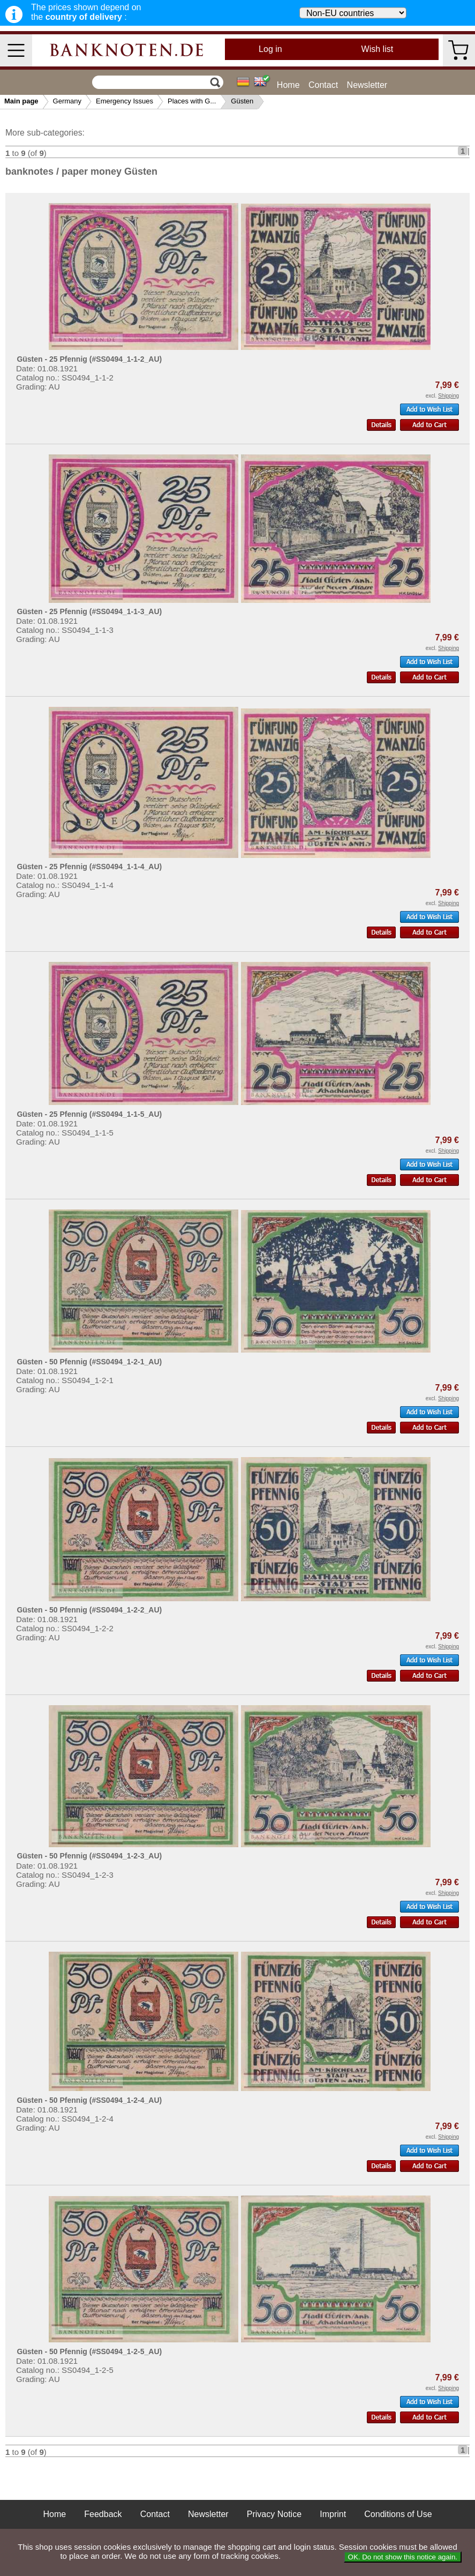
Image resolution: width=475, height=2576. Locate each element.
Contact (323, 84)
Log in (270, 49)
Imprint (333, 2514)
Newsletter (367, 84)
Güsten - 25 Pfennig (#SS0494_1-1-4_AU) (89, 866)
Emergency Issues (124, 101)
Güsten (242, 101)
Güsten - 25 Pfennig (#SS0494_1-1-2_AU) (89, 359)
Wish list (377, 49)
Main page (21, 101)
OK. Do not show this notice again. (402, 2557)
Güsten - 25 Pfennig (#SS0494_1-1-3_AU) (89, 611)
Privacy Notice (274, 2514)
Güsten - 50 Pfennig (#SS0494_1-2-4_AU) (89, 2100)
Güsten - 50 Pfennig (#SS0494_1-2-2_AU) (89, 1610)
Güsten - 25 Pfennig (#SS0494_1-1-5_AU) (89, 1114)
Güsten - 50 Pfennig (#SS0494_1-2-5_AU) (89, 2351)
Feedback (103, 2514)
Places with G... (192, 101)
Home (288, 84)
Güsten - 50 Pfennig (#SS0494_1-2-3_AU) (89, 1855)
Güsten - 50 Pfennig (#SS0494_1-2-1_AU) (89, 1361)
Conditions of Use (398, 2514)
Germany (67, 101)
